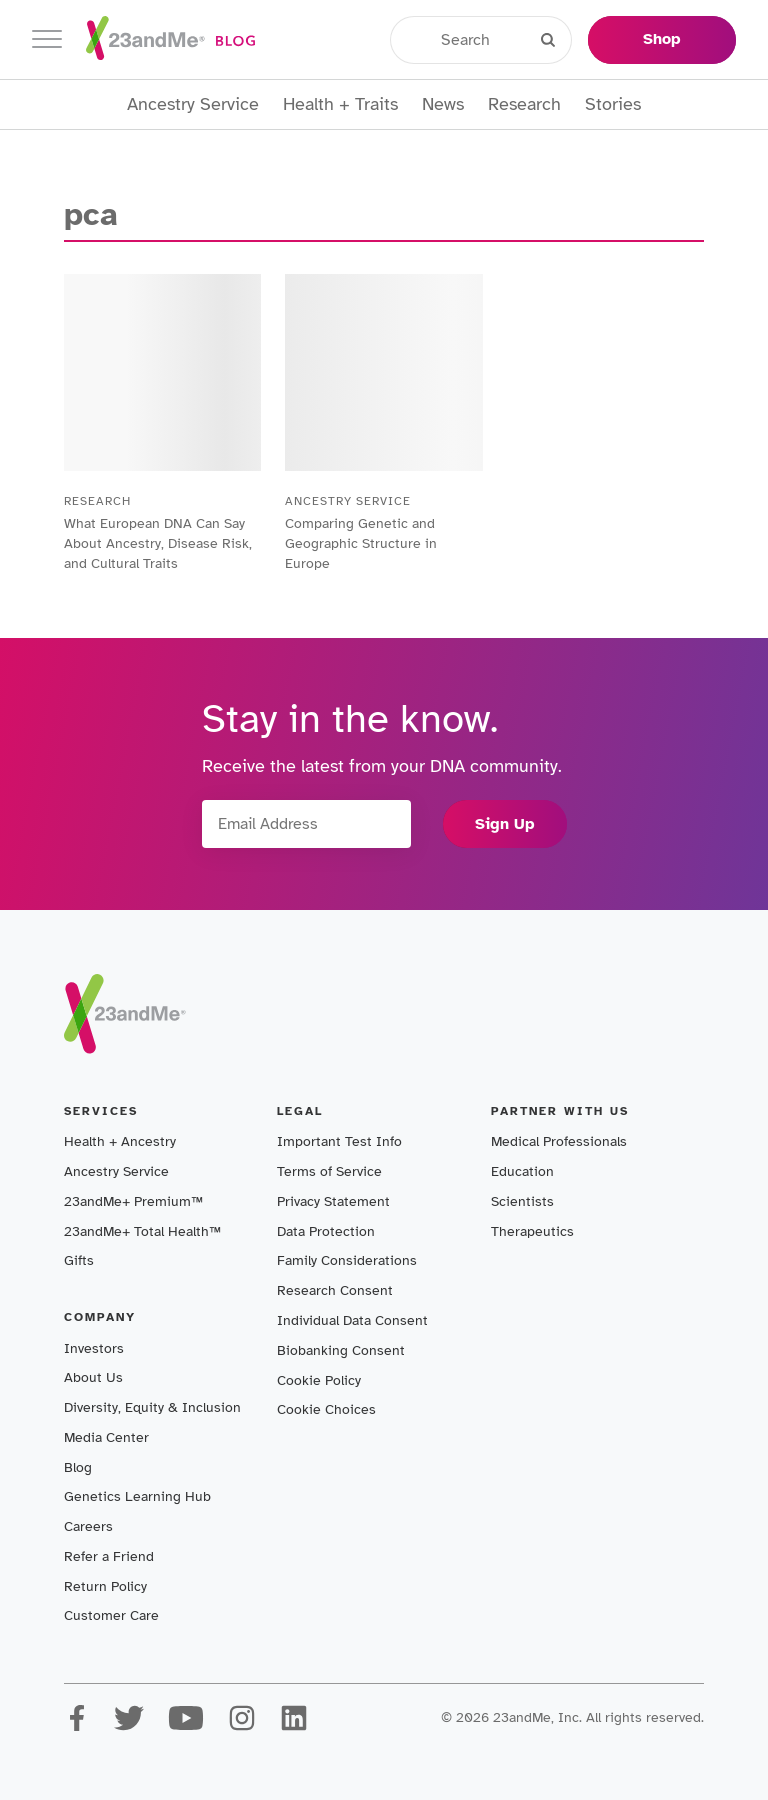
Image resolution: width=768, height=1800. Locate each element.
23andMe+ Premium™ (133, 1201)
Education (522, 1171)
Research (524, 104)
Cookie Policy (319, 1380)
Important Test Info (339, 1141)
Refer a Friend (109, 1556)
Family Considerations (347, 1260)
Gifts (79, 1260)
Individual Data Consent (352, 1320)
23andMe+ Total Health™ (142, 1231)
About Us (93, 1377)
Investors (94, 1348)
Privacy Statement (333, 1201)
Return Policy (105, 1586)
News (443, 104)
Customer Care (111, 1615)
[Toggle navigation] (47, 39)
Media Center (106, 1437)
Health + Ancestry (120, 1141)
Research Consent (335, 1290)
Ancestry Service (193, 104)
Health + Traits (340, 104)
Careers (88, 1526)
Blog (78, 1467)
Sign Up (505, 824)
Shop (662, 39)
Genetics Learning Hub (137, 1496)
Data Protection (326, 1231)
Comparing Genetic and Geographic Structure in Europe (361, 543)
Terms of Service (329, 1171)
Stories (613, 104)
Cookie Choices (326, 1409)
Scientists (522, 1201)
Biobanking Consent (341, 1350)
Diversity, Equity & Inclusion (152, 1407)
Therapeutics (532, 1231)
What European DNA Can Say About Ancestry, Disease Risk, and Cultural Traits (158, 543)
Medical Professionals (559, 1141)
